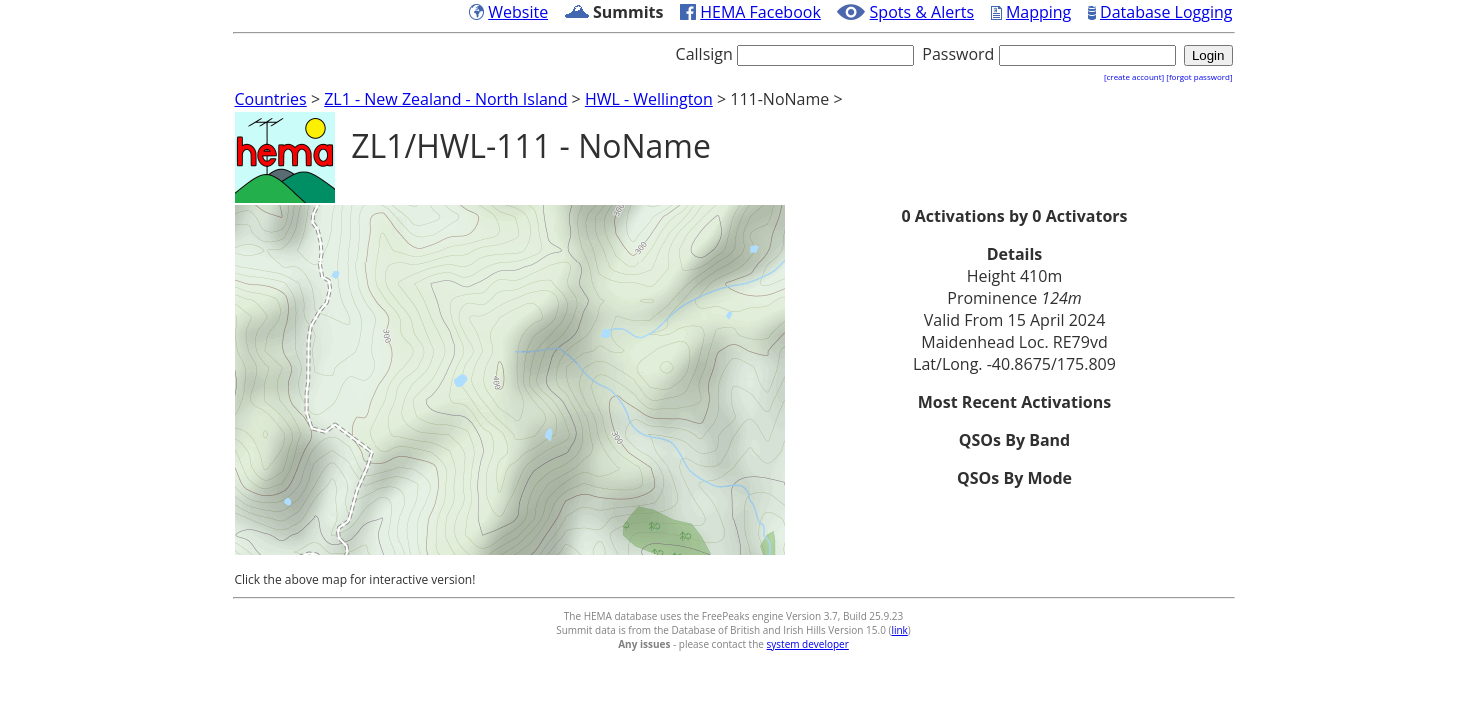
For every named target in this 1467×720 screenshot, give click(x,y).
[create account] (1134, 76)
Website (518, 12)
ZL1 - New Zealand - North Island (445, 99)
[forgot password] (1199, 76)
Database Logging (1166, 12)
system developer (808, 644)
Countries (271, 99)
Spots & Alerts (922, 12)
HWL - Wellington (649, 99)
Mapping (1038, 12)
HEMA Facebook (760, 12)
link (899, 630)
